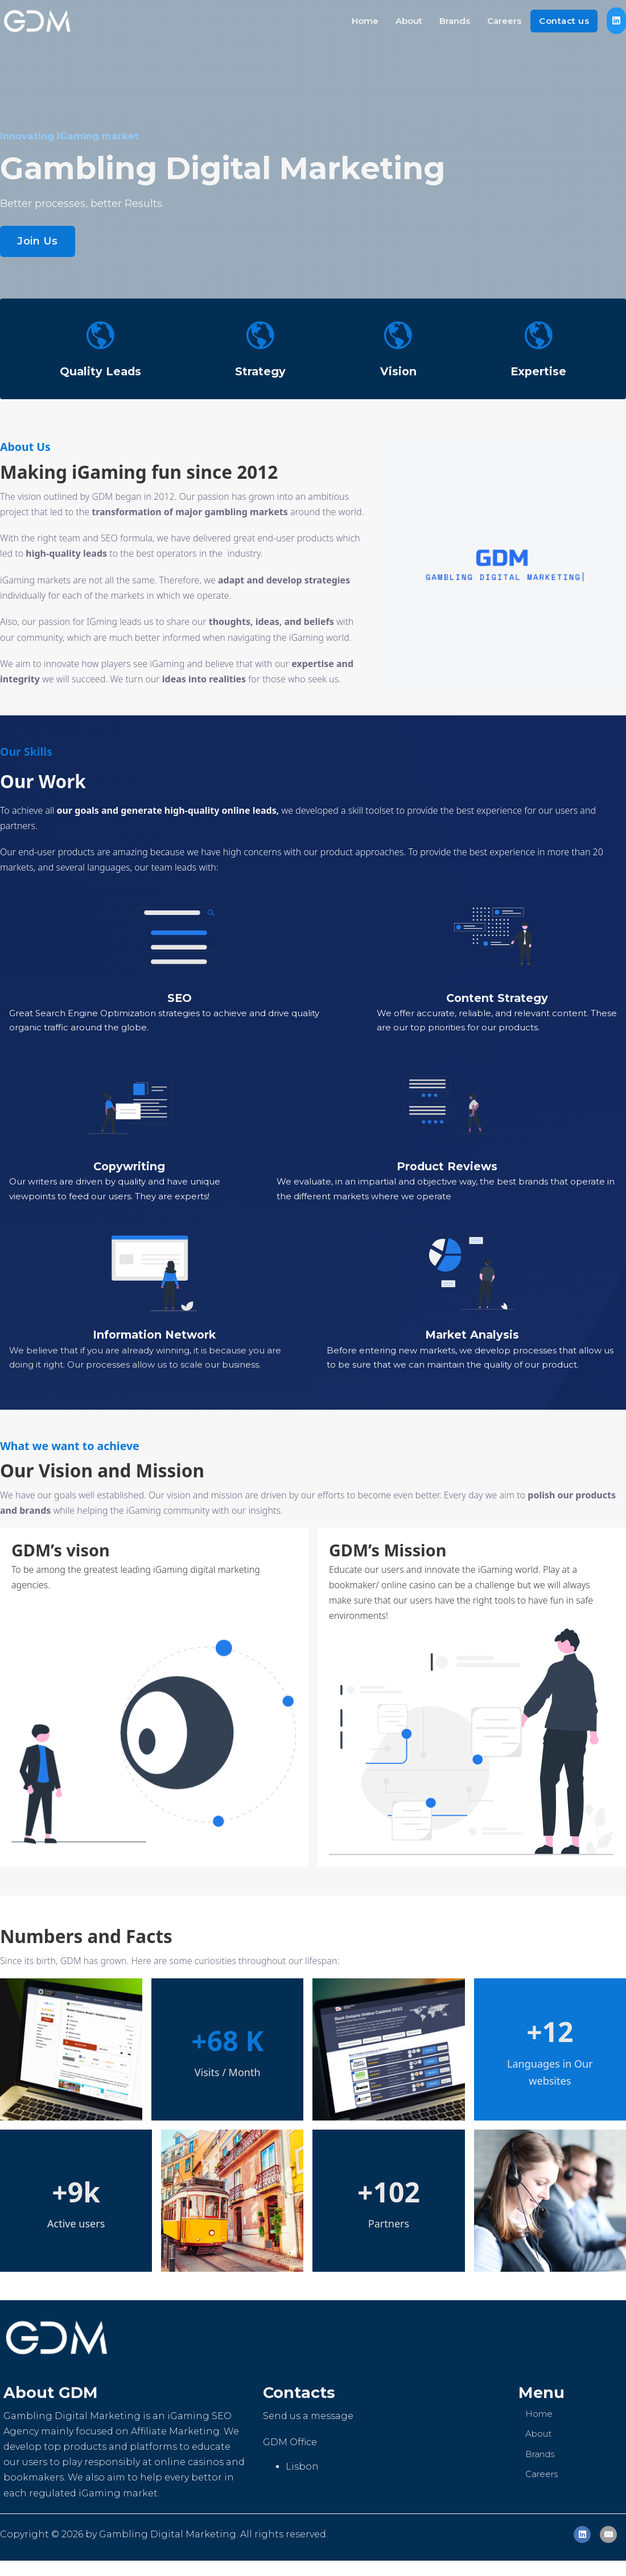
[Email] (608, 2534)
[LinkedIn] (582, 2534)
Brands (454, 20)
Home (365, 20)
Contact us (564, 20)
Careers (504, 20)
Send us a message (308, 2416)
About (409, 20)
